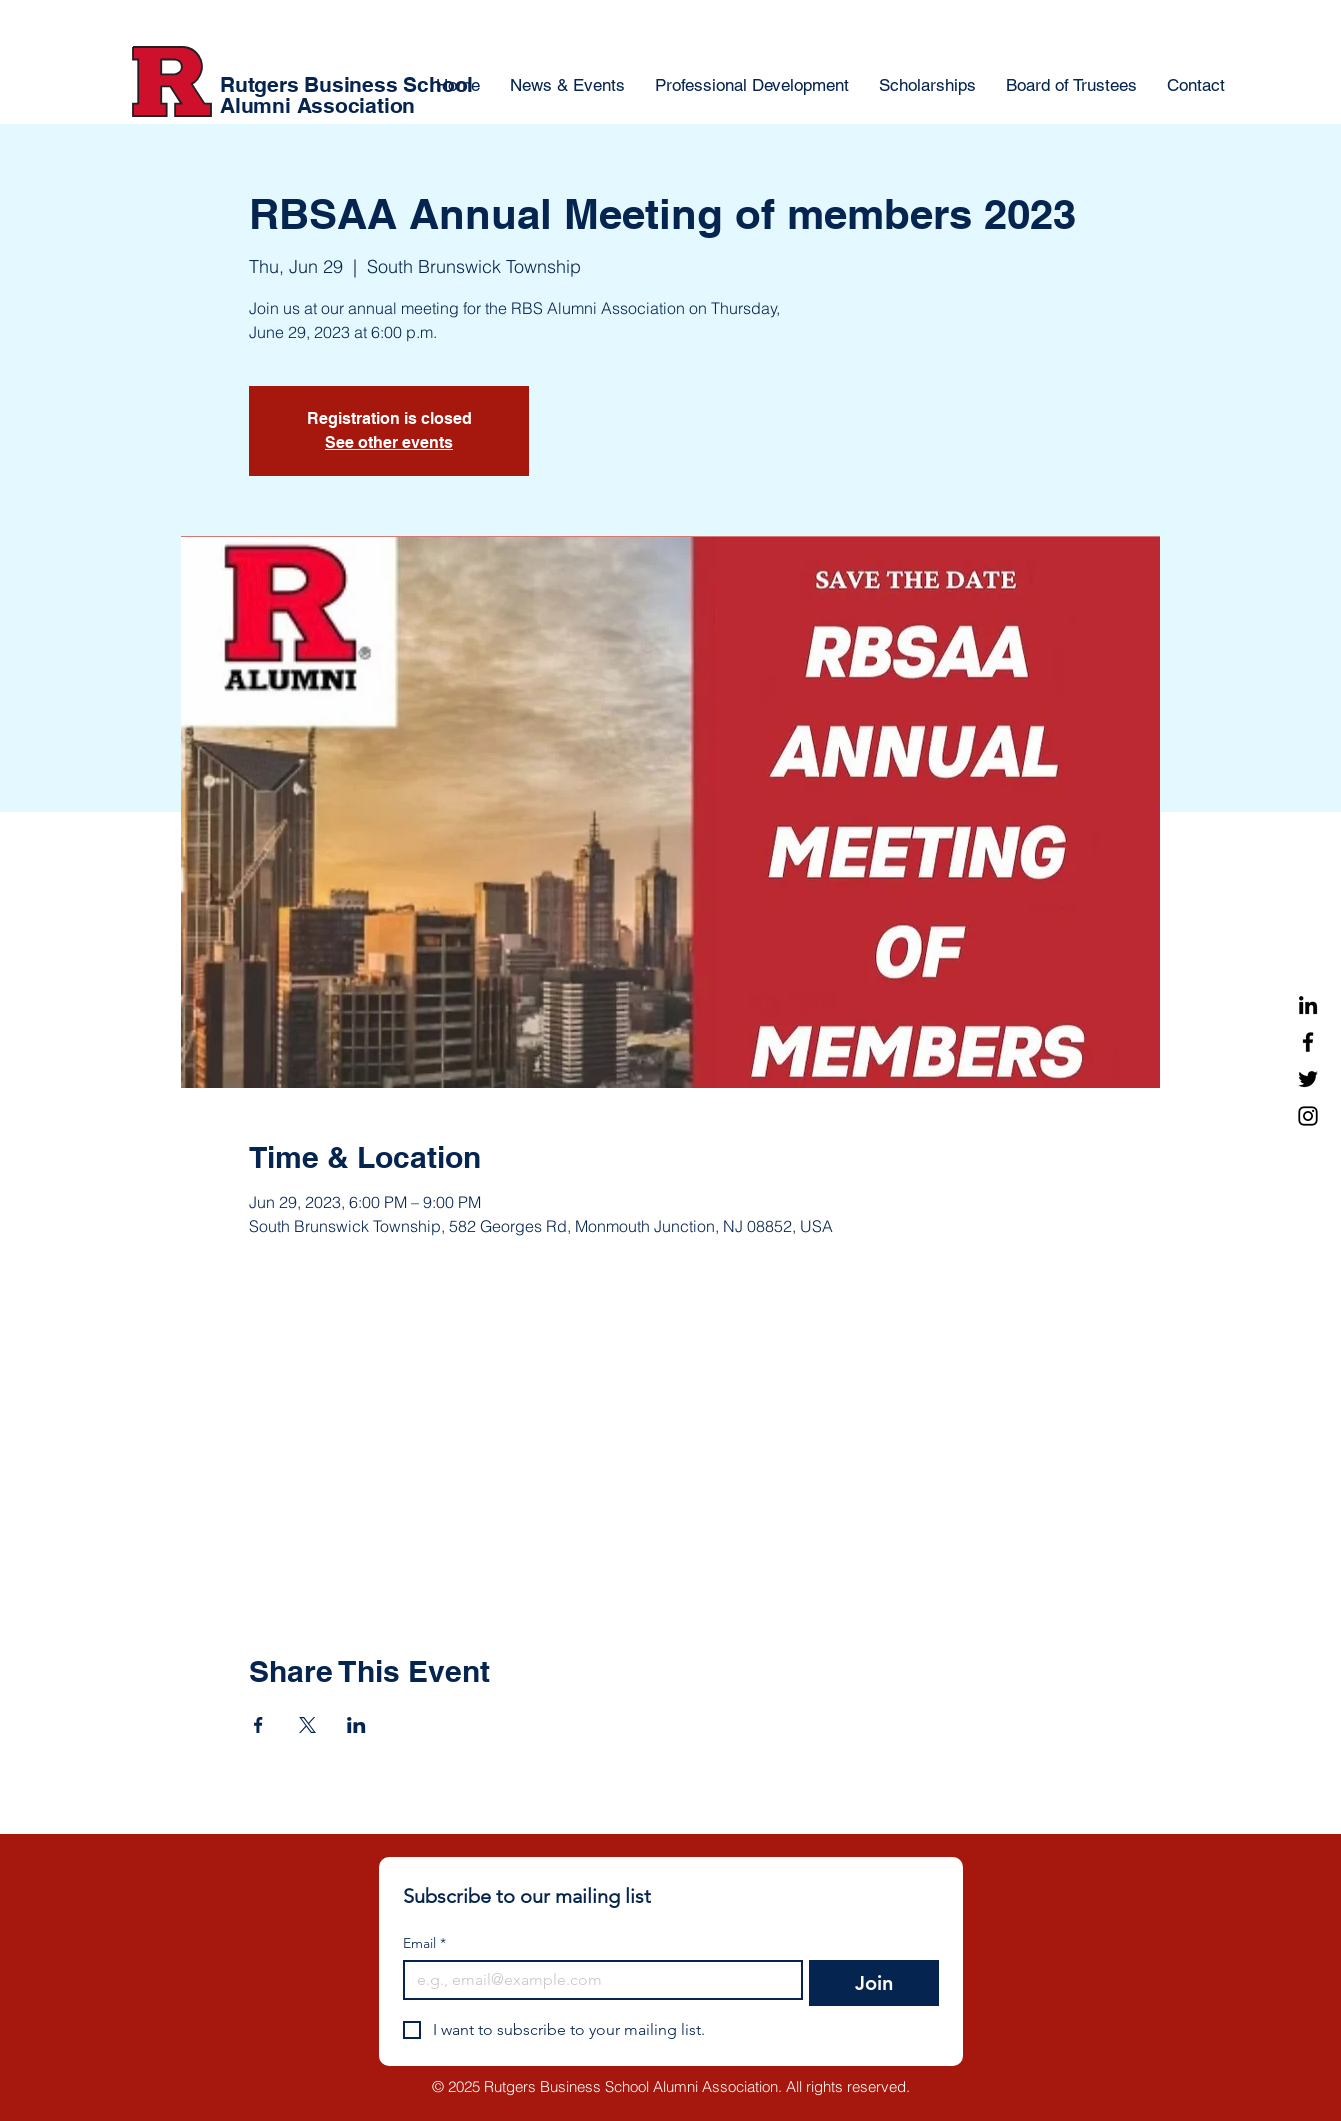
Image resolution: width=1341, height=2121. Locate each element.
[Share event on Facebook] (258, 1725)
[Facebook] (1308, 1042)
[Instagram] (1308, 1116)
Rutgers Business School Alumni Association (346, 95)
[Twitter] (1308, 1079)
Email (424, 1943)
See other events (389, 442)
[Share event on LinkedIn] (356, 1725)
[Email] (597, 1980)
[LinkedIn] (1308, 1005)
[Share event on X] (307, 1725)
